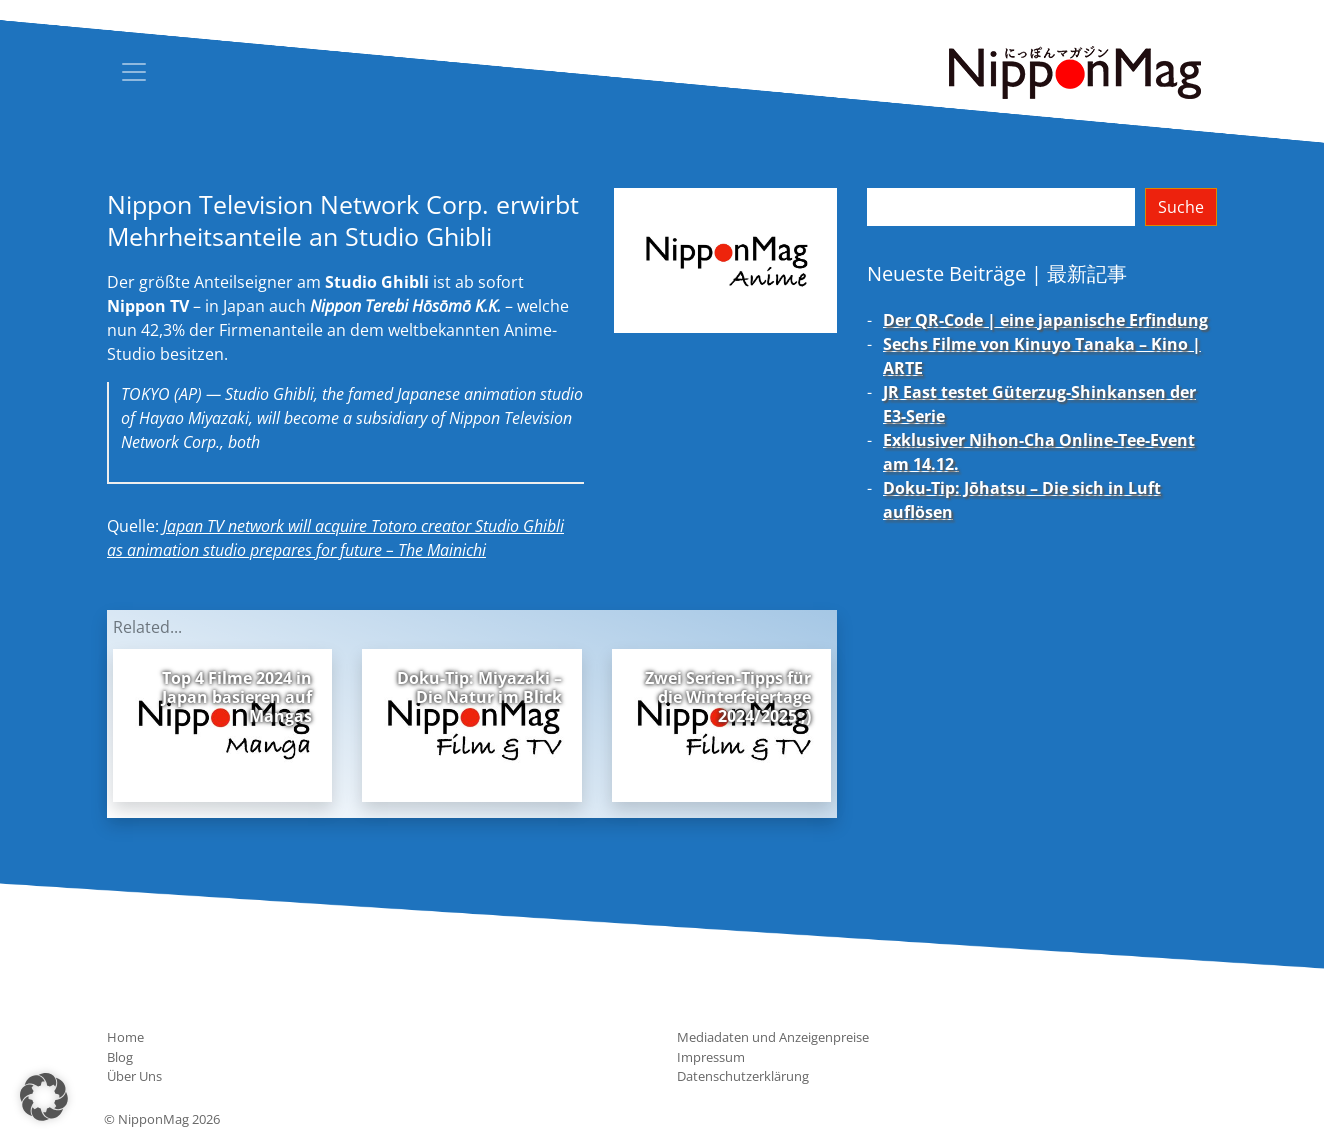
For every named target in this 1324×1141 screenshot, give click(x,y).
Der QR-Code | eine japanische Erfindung (1045, 320)
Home (125, 1037)
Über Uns (134, 1076)
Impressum (711, 1057)
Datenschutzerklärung (743, 1076)
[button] (44, 1097)
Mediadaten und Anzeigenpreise (773, 1037)
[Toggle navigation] (134, 72)
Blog (120, 1057)
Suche (1181, 207)
